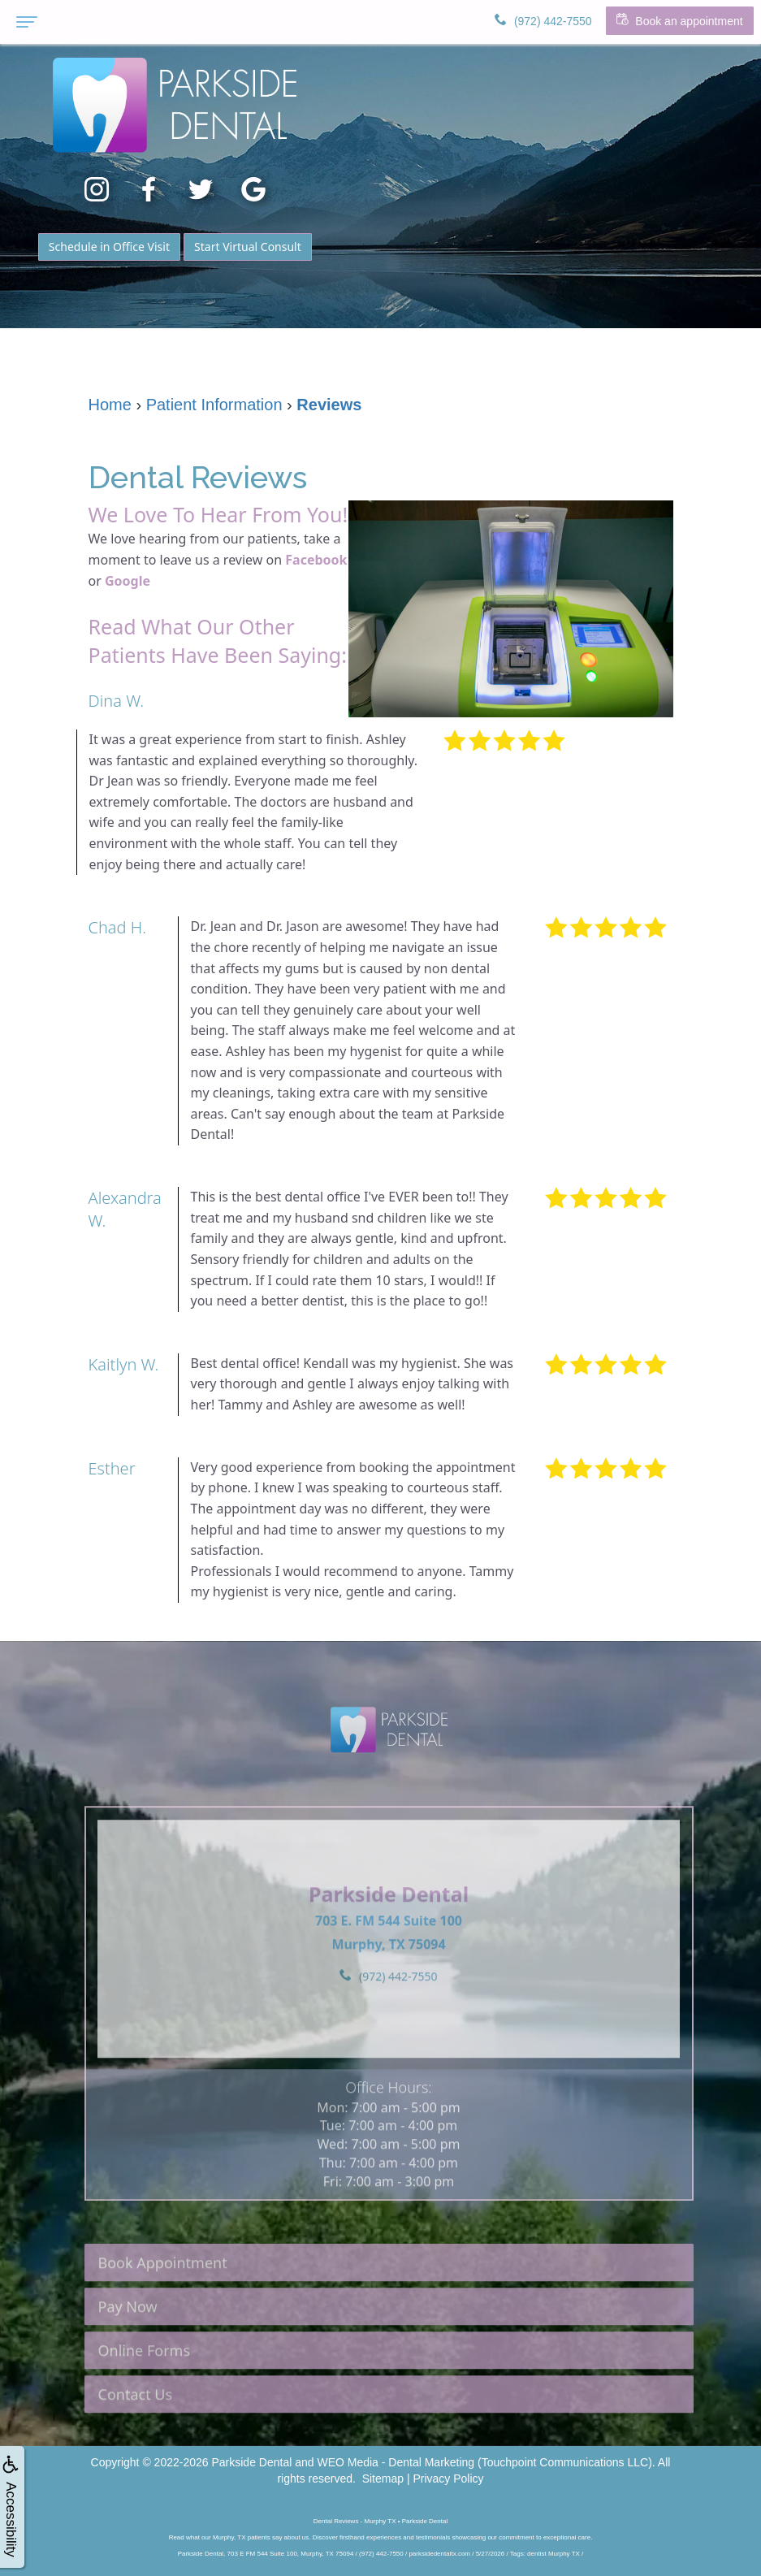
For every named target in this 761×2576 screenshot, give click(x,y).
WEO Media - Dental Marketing (395, 2462)
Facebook (316, 560)
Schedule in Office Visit (109, 246)
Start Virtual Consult (247, 246)
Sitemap (383, 2478)
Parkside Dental (251, 2462)
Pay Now (128, 2347)
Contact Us (135, 2435)
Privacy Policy (448, 2478)
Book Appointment (162, 2304)
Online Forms (144, 2391)
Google (127, 581)
